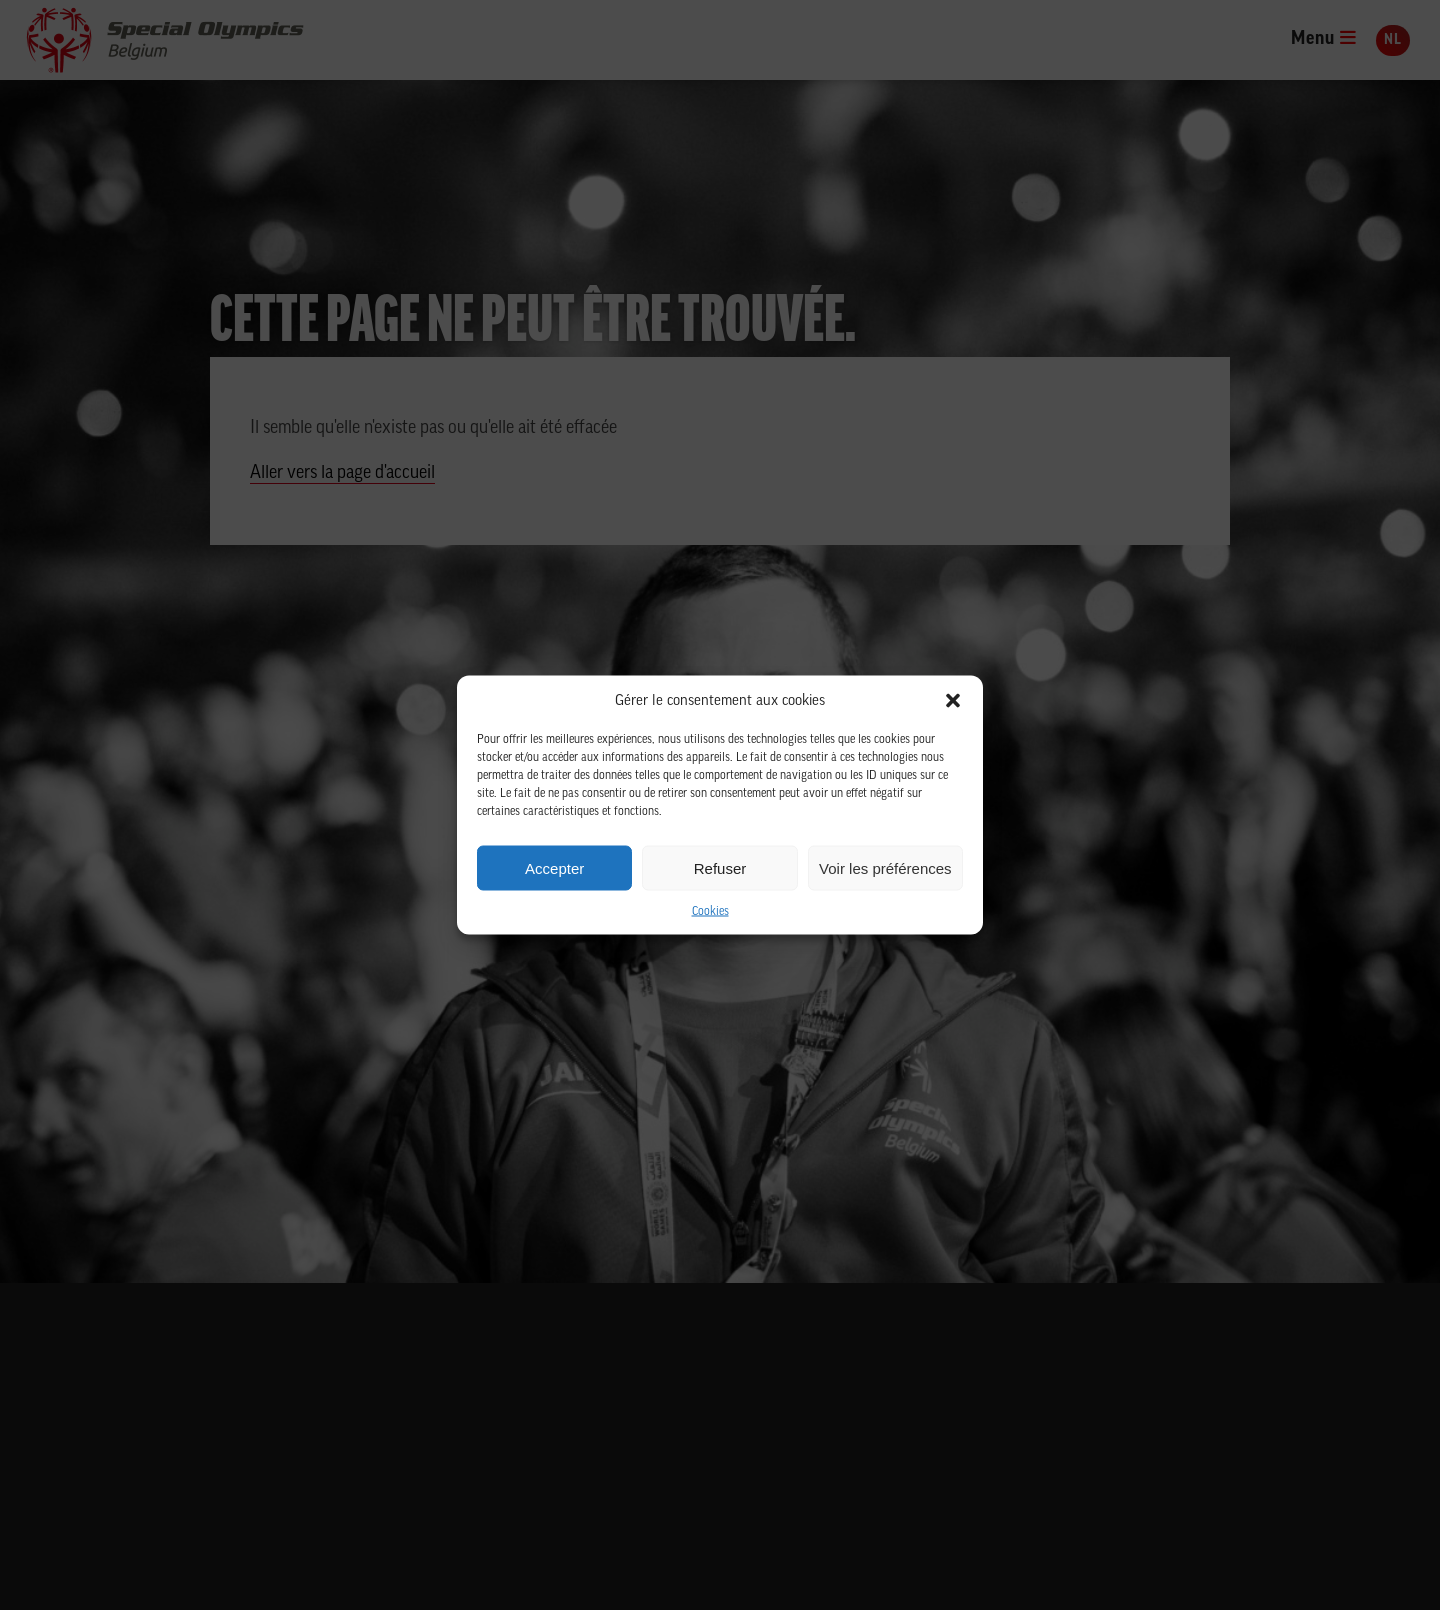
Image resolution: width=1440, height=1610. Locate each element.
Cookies (710, 912)
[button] (953, 701)
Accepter (554, 867)
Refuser (720, 867)
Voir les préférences (885, 867)
